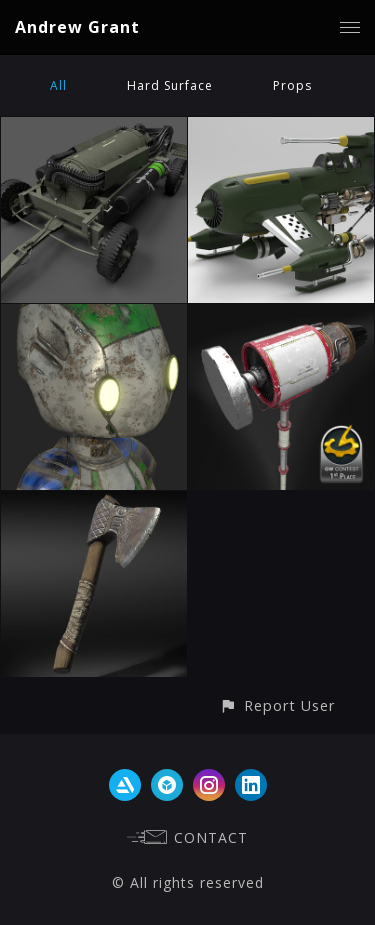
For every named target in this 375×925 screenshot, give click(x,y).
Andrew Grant (77, 27)
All (58, 85)
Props (292, 85)
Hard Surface (170, 85)
